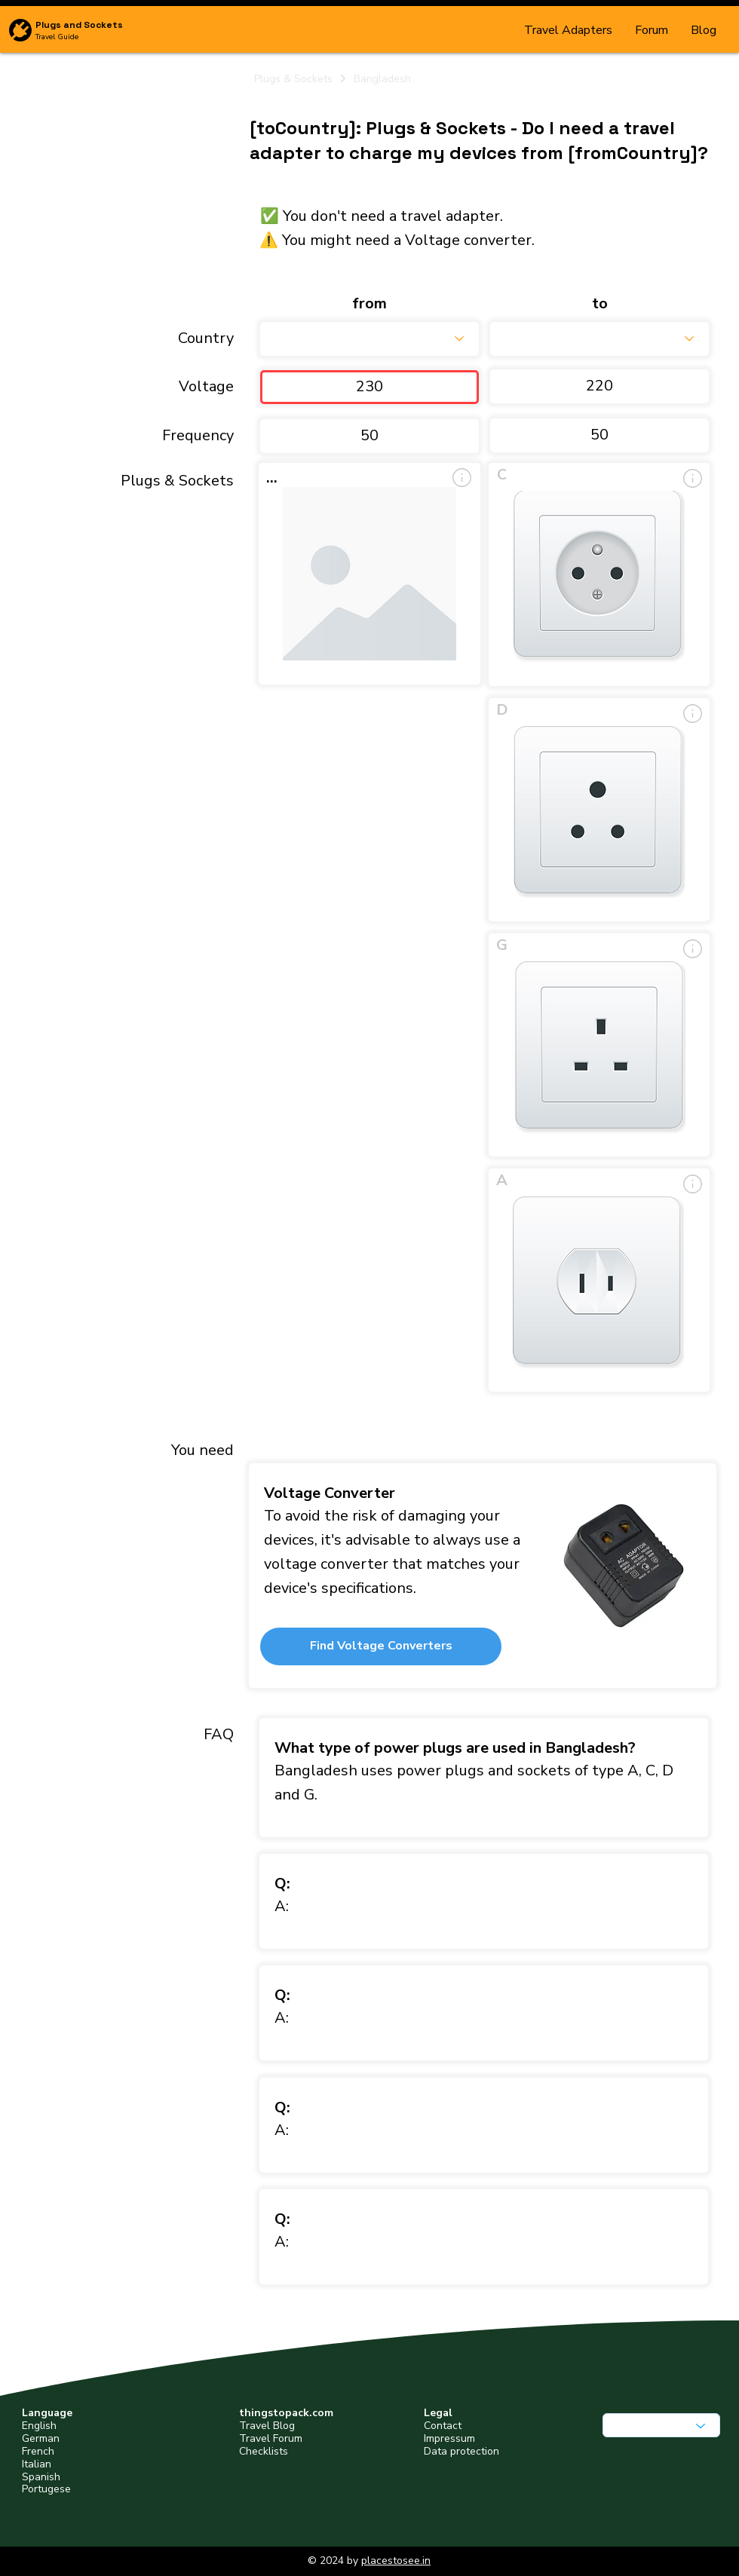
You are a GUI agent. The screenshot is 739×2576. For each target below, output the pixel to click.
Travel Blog (267, 2425)
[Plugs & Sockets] (300, 78)
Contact (442, 2425)
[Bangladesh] (530, 78)
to (600, 303)
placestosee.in (396, 2560)
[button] (380, 1646)
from (369, 303)
